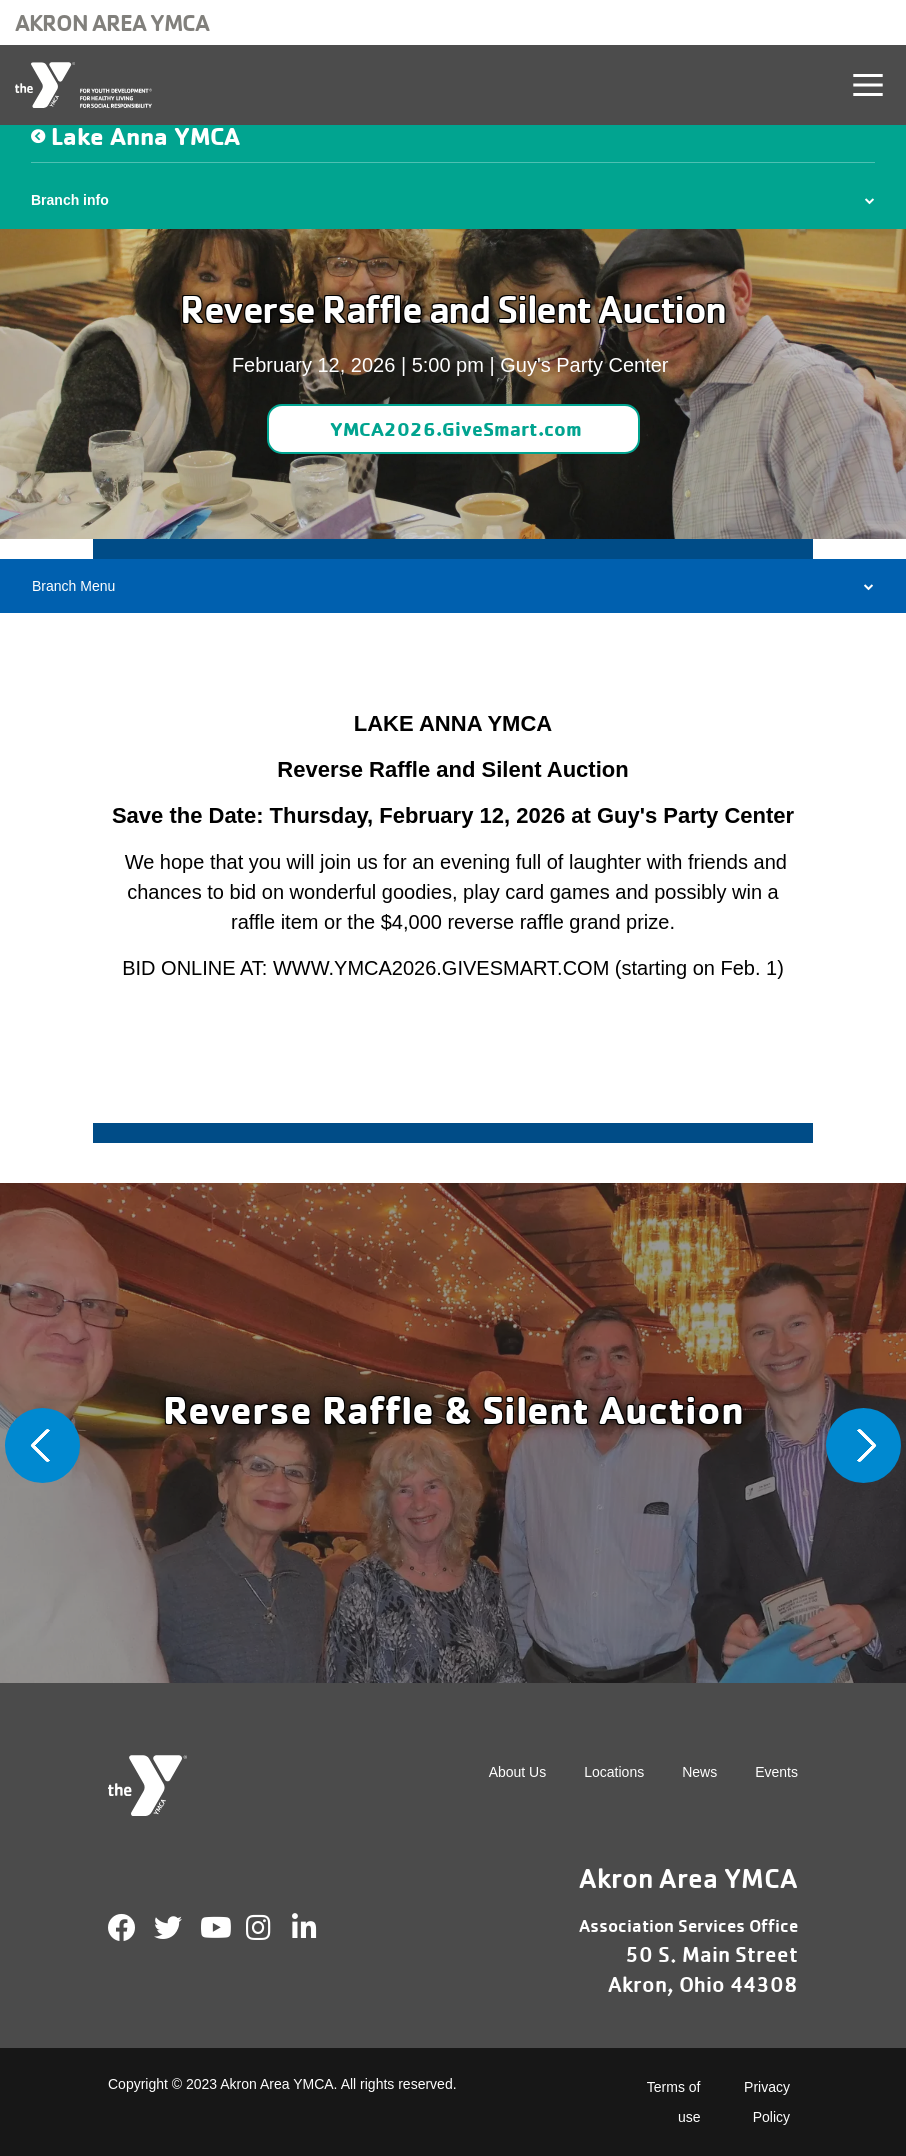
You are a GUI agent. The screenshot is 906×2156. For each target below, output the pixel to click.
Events (776, 1772)
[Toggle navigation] (868, 85)
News (699, 1772)
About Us (518, 1772)
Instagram (272, 1928)
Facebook (122, 1928)
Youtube (214, 1928)
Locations (614, 1772)
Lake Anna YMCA (145, 135)
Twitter (168, 1928)
